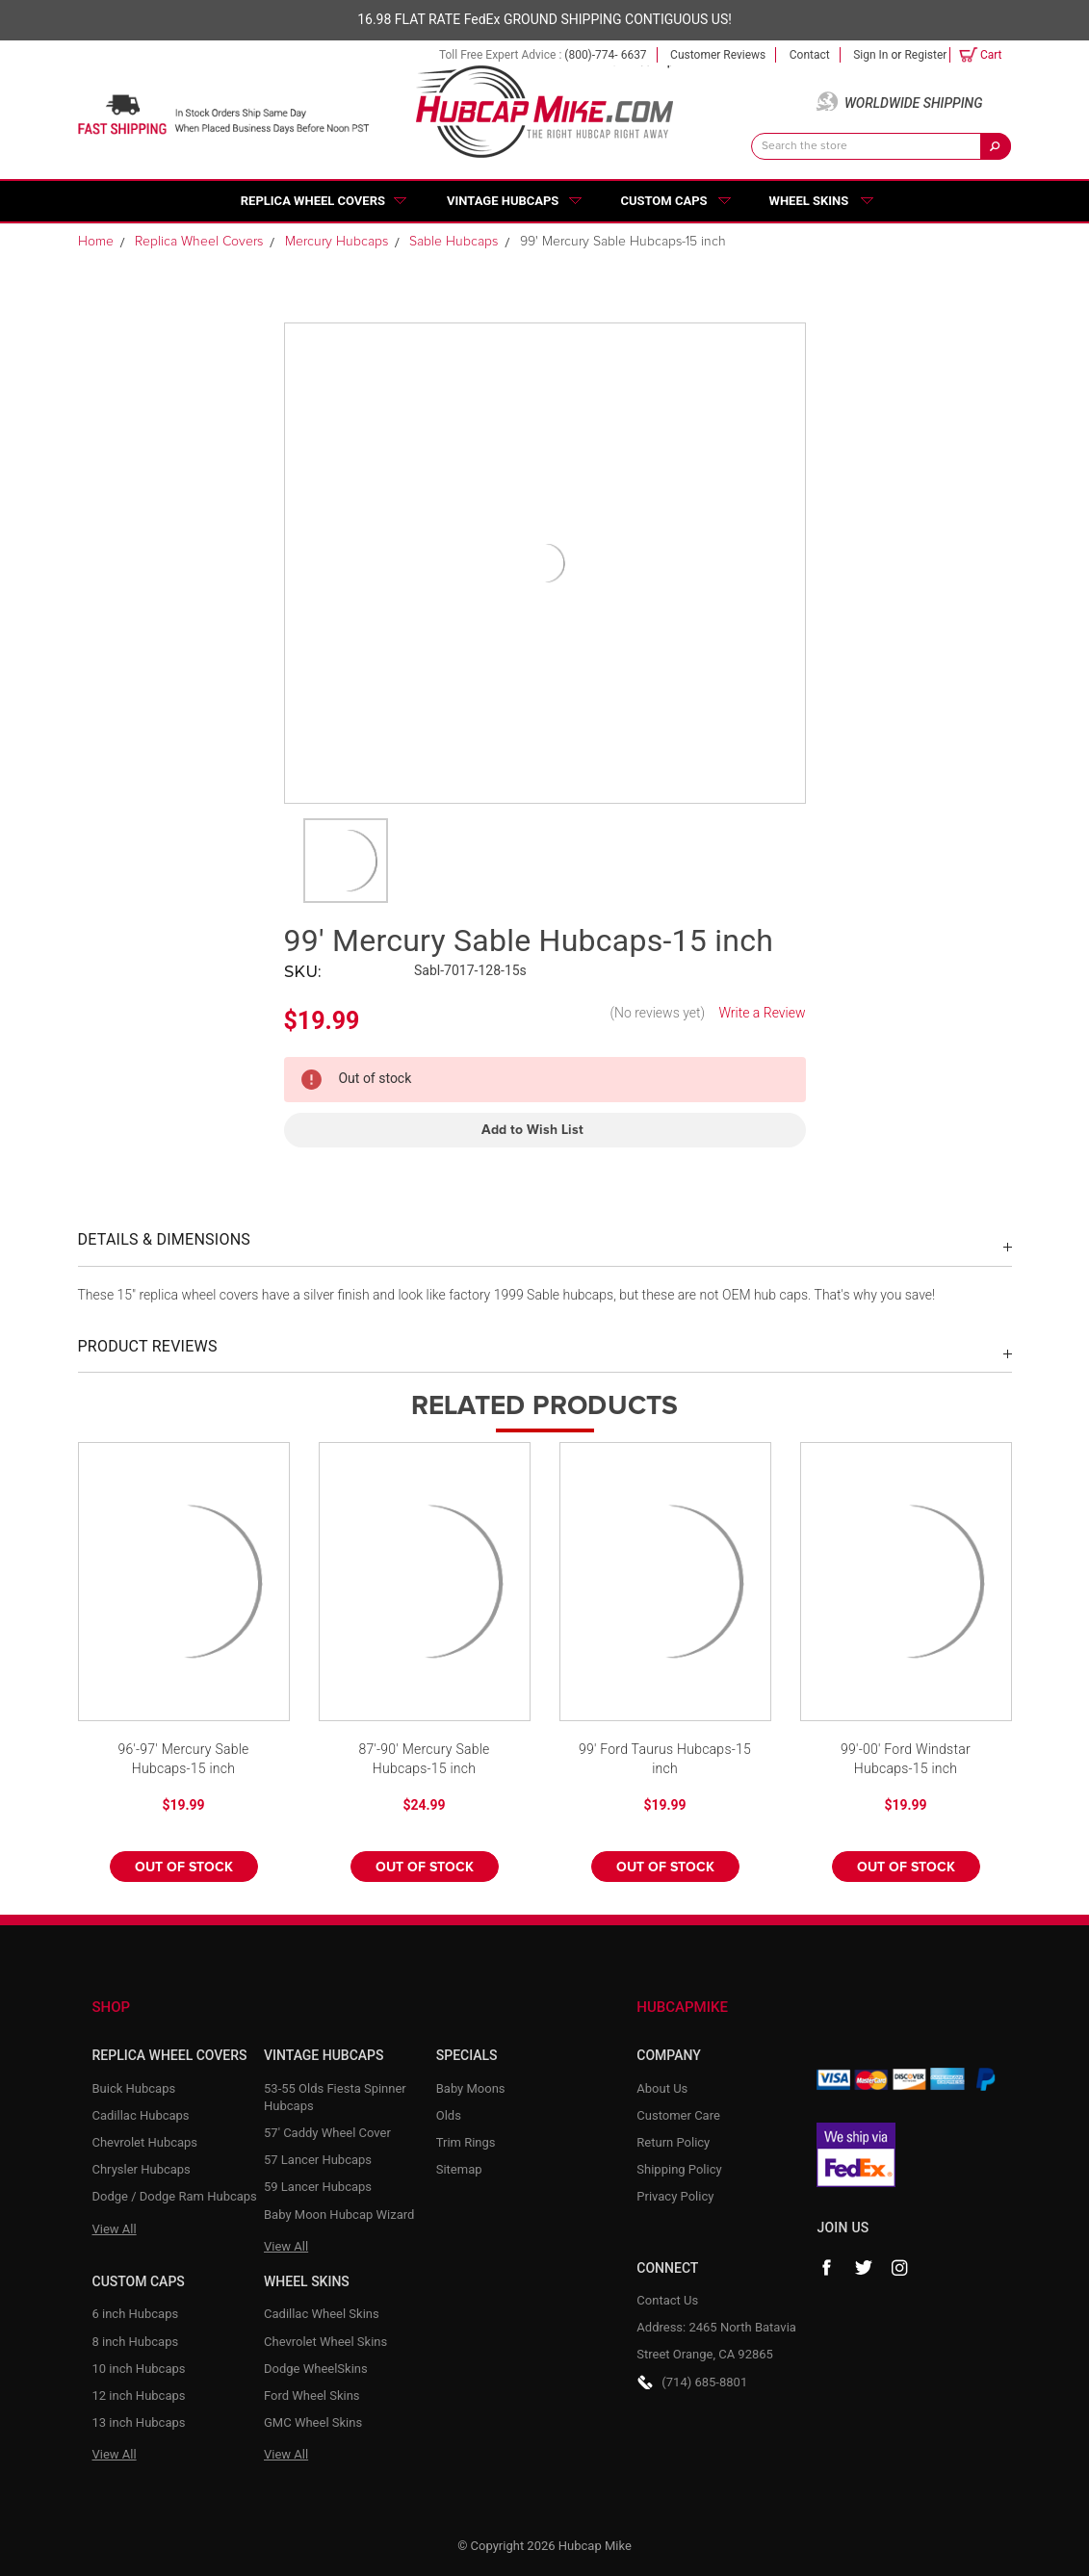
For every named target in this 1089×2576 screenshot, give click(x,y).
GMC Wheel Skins (313, 2422)
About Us (661, 2088)
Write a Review (761, 1012)
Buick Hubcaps (134, 2088)
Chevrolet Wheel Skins (325, 2341)
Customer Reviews (717, 55)
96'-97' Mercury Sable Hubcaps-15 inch (182, 1758)
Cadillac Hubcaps (141, 2115)
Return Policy (673, 2142)
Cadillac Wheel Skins (321, 2313)
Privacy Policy (674, 2196)
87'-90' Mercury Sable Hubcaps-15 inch (423, 1758)
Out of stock (184, 1867)
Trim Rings (466, 2142)
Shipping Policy (678, 2169)
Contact (810, 55)
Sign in (870, 55)
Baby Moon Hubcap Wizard (339, 2214)
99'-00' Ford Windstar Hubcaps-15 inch (906, 1758)
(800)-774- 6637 (605, 55)
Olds (448, 2115)
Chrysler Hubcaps (141, 2169)
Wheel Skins (809, 200)
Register (925, 55)
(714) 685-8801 (704, 2382)
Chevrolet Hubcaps (145, 2142)
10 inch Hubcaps (139, 2368)
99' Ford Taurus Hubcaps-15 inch (665, 1758)
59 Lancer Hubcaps (318, 2186)
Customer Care (678, 2115)
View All (114, 2229)
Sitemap (459, 2169)
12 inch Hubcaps (139, 2395)
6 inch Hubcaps (135, 2313)
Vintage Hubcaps (502, 200)
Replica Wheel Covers (313, 200)
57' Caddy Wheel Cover (327, 2132)
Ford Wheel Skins (312, 2395)
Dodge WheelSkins (316, 2368)
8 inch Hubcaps (135, 2341)
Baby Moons (471, 2088)
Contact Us (667, 2300)
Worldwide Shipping (913, 103)
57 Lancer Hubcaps (318, 2159)
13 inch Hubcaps (139, 2422)
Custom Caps (663, 200)
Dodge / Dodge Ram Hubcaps (174, 2196)
